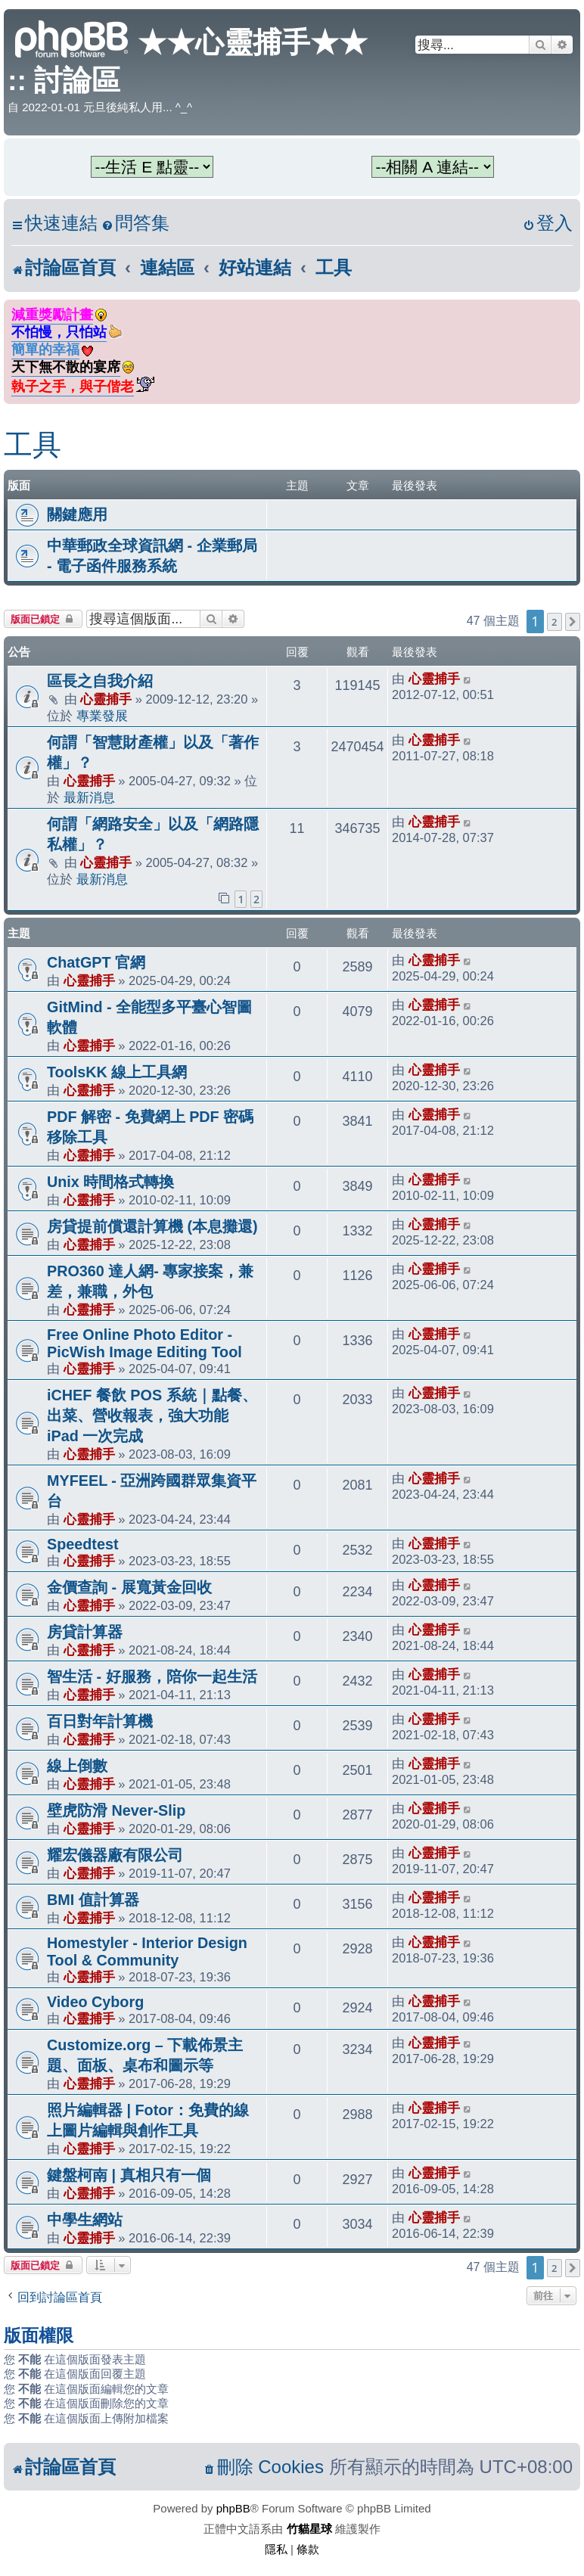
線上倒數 (77, 1765)
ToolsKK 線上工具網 (117, 1072)
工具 (32, 445)
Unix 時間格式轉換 (110, 1181)
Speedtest (83, 1544)
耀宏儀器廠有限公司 (115, 1855)
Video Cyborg (95, 2001)
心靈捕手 (106, 699)
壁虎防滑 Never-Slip (116, 1810)
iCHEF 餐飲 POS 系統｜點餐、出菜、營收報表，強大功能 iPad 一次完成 (152, 1415)
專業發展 (102, 715)
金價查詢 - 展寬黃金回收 (129, 1587)
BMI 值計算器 (93, 1899)
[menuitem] (135, 224)
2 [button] (554, 622)
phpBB (233, 2508)
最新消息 (89, 797)
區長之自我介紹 (100, 681)
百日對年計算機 (100, 1721)
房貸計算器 (85, 1632)
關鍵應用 (77, 514)
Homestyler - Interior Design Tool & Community (147, 1951)
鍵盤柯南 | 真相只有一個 (129, 2175)
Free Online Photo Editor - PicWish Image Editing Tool (144, 1343)
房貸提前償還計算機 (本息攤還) (152, 1226)
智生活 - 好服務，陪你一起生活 (152, 1676)
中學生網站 (85, 2219)
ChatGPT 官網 (96, 962)
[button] (572, 622)
